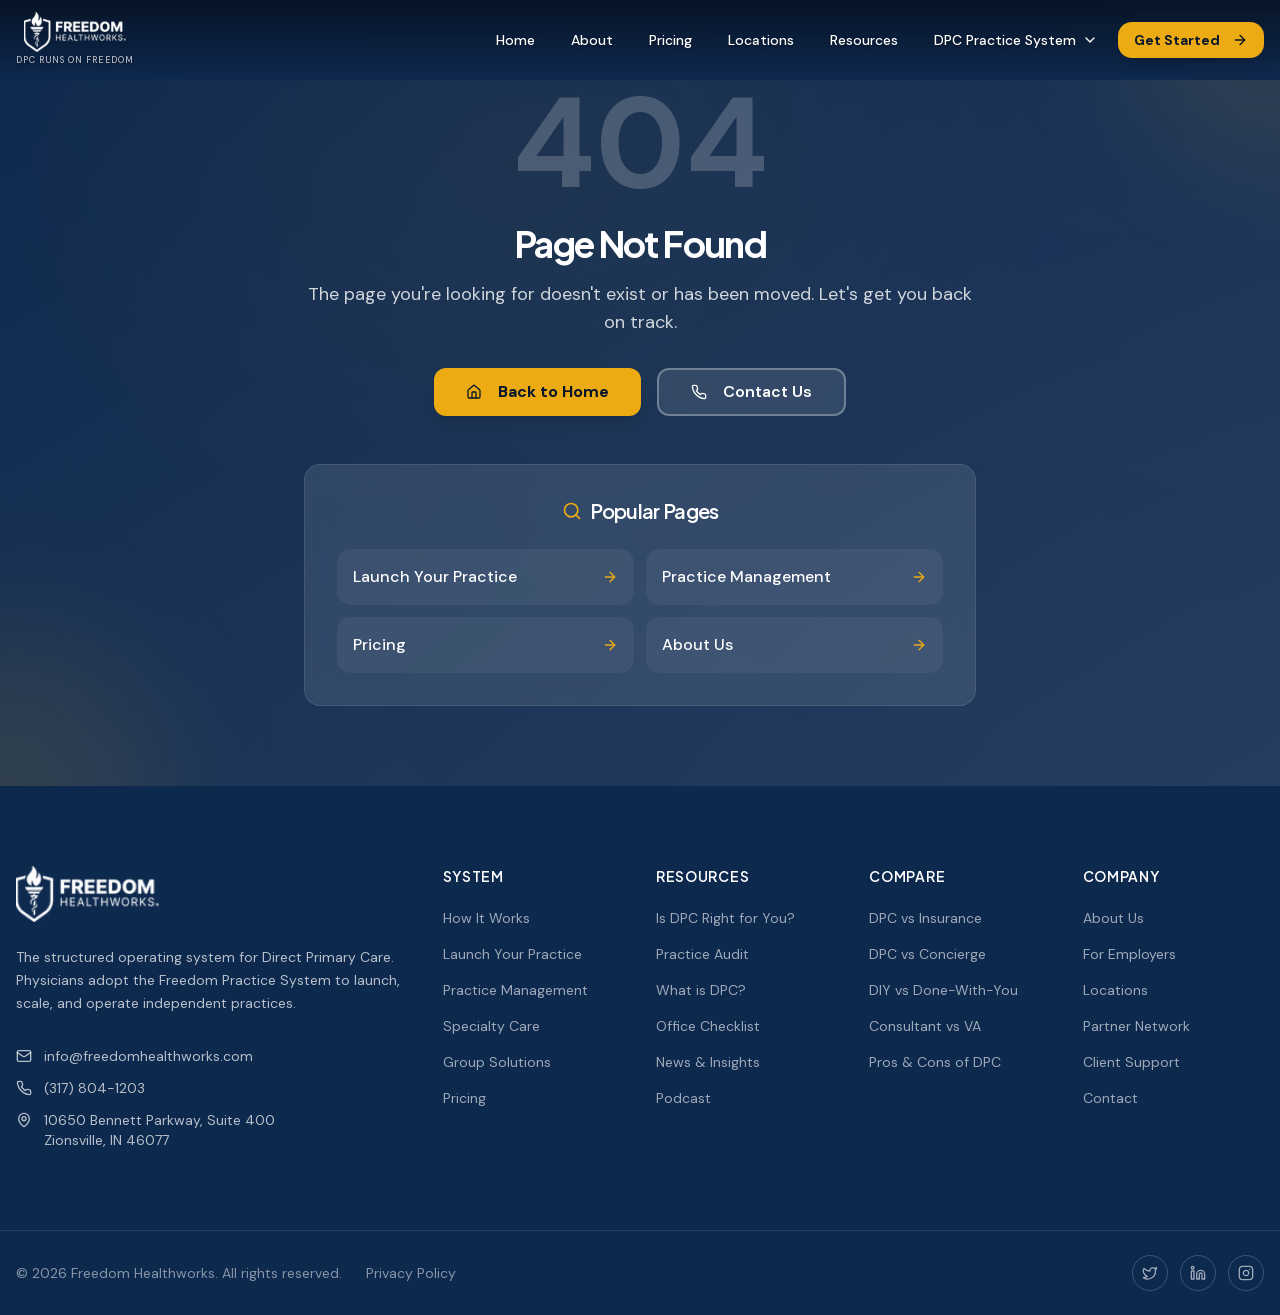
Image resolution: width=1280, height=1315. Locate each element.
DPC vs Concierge (927, 954)
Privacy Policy (411, 1273)
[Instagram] (1246, 1273)
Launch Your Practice (512, 954)
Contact (1110, 1098)
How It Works (486, 918)
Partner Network (1136, 1026)
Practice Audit (702, 954)
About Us (1113, 918)
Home (515, 40)
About (592, 40)
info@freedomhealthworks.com (134, 1056)
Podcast (683, 1098)
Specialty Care (491, 1026)
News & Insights (708, 1062)
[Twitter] (1150, 1273)
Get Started (1191, 40)
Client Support (1131, 1062)
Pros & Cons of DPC (935, 1062)
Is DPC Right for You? (725, 918)
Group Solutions (497, 1062)
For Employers (1129, 954)
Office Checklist (708, 1026)
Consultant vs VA (925, 1026)
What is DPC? (701, 990)
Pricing (670, 40)
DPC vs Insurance (925, 918)
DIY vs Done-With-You (943, 990)
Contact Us (751, 391)
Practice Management (515, 990)
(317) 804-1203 (80, 1088)
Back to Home (537, 391)
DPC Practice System (1016, 40)
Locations (761, 40)
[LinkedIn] (1198, 1273)
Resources (864, 40)
